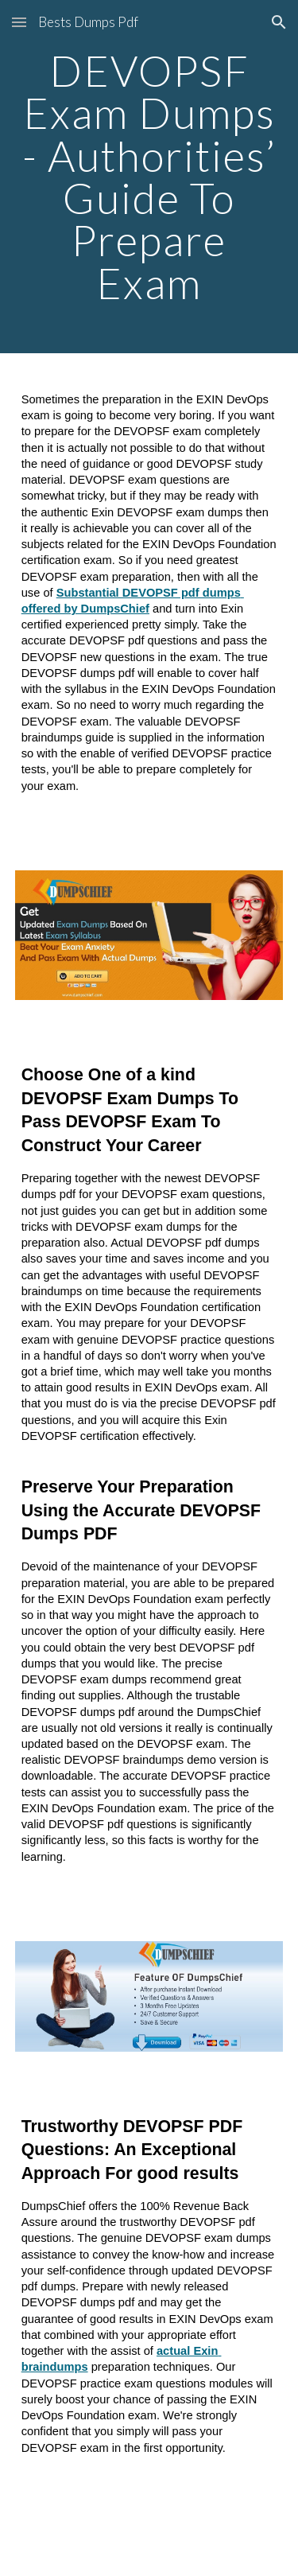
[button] (19, 22)
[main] (149, 176)
